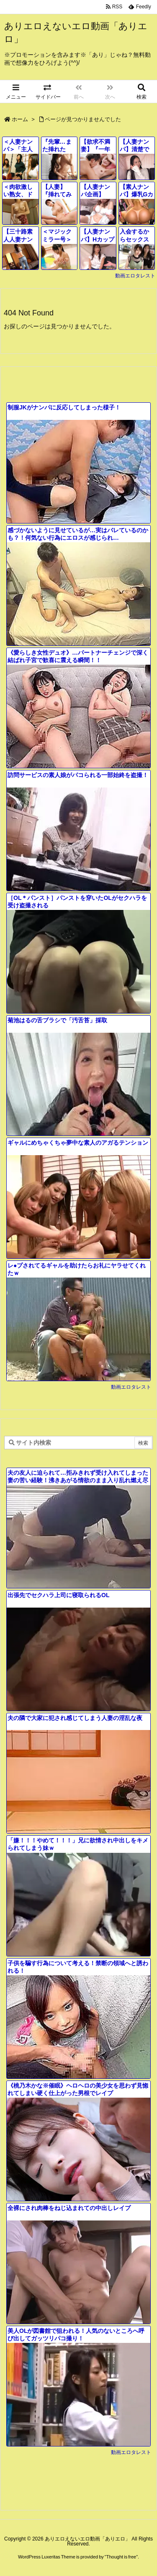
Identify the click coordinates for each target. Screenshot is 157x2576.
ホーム (20, 119)
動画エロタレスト (135, 276)
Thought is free (121, 2556)
